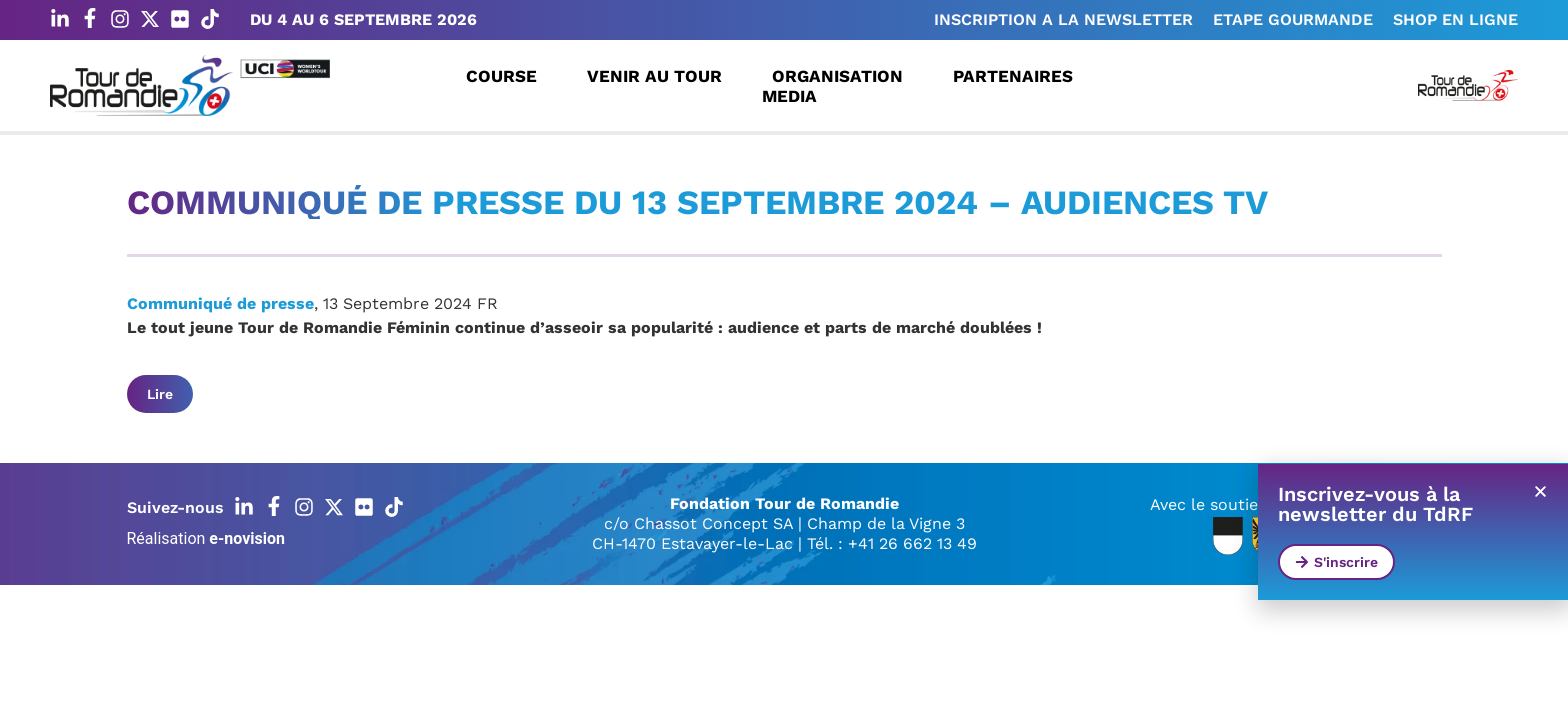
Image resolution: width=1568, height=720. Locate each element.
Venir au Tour (659, 76)
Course (506, 76)
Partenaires (1018, 76)
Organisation (842, 76)
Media (794, 96)
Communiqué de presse (220, 303)
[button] (1540, 491)
